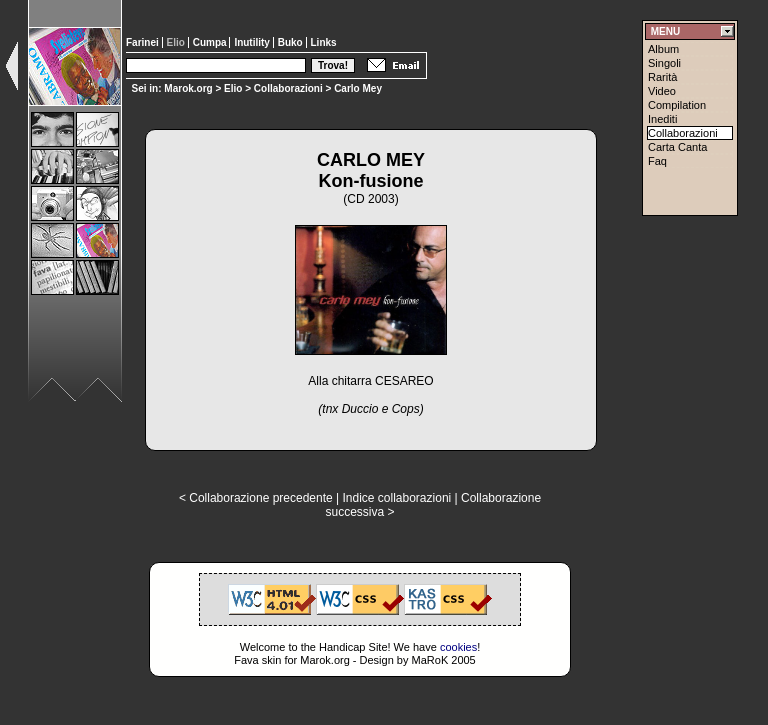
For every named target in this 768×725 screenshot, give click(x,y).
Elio (233, 88)
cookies (458, 647)
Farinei (144, 42)
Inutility (253, 42)
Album (663, 49)
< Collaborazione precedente (256, 498)
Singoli (664, 63)
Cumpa (211, 42)
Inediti (662, 119)
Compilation (677, 105)
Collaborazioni (288, 88)
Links (324, 42)
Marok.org (188, 88)
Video (662, 91)
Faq (657, 161)
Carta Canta (677, 147)
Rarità (662, 77)
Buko (292, 42)
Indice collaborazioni (396, 498)
